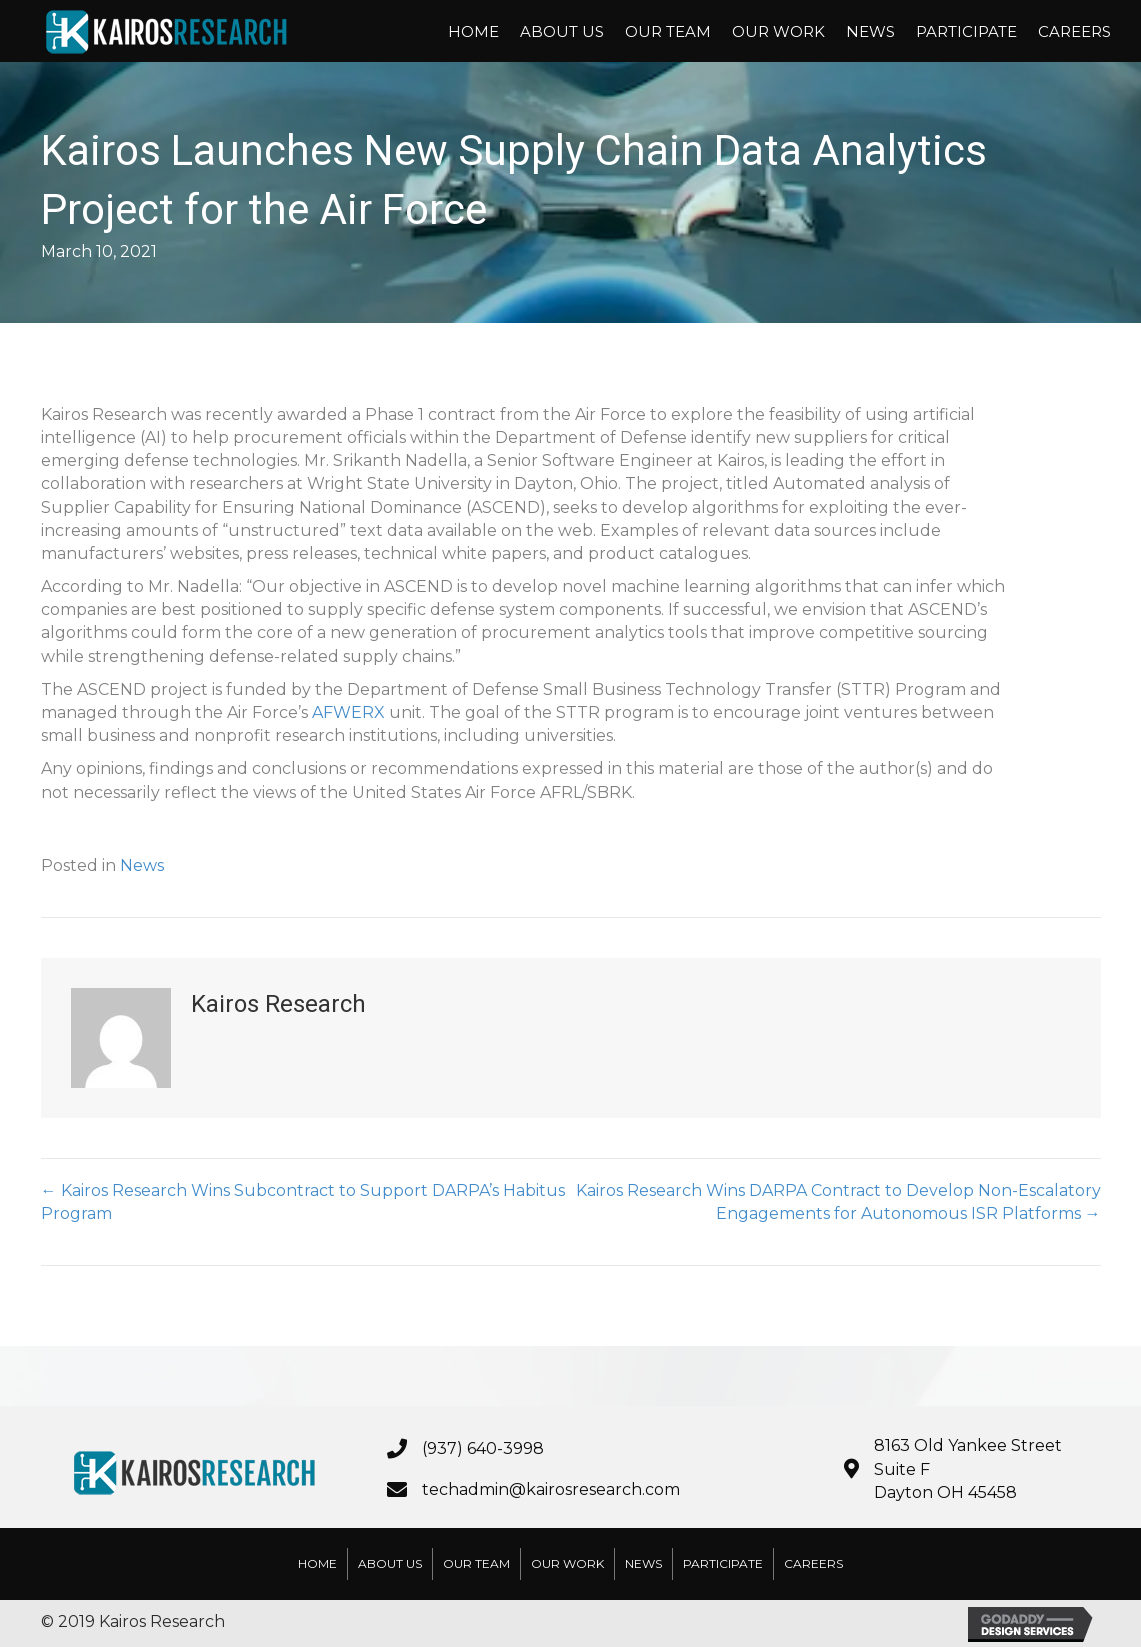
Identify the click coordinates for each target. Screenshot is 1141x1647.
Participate (966, 31)
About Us (562, 31)
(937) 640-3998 (483, 1448)
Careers (1074, 31)
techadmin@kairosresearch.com (551, 1489)
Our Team (668, 31)
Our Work (778, 31)
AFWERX (348, 712)
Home (473, 31)
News (870, 31)
